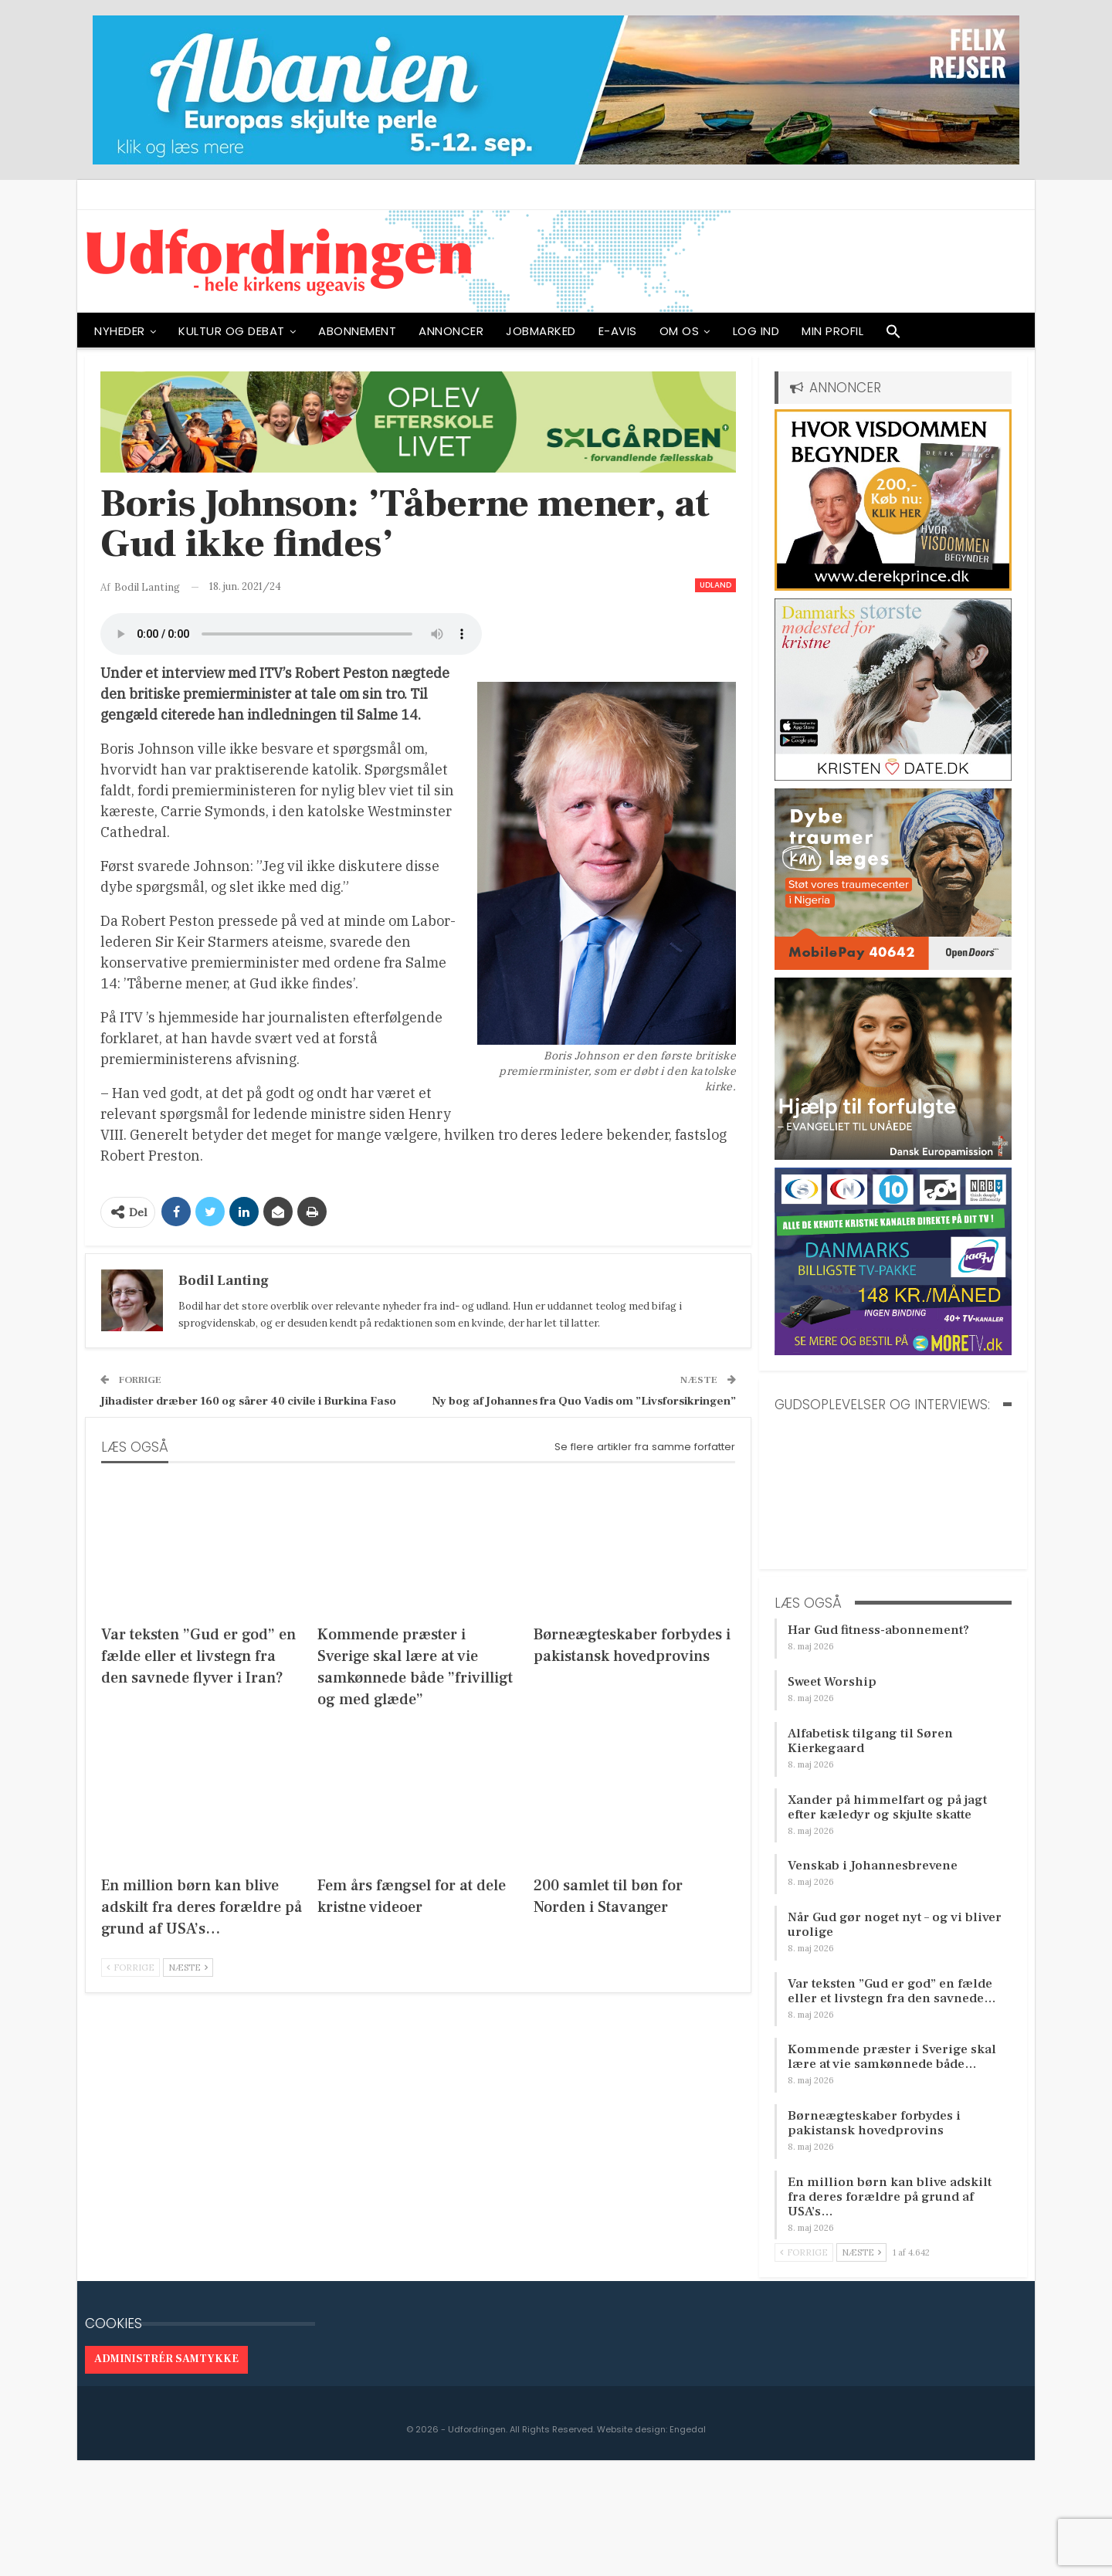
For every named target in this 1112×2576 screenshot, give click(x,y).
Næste (188, 1967)
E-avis (617, 331)
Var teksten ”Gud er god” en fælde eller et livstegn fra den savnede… (892, 1991)
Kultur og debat (231, 331)
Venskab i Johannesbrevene (873, 1865)
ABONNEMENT (357, 331)
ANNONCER (451, 331)
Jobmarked (541, 331)
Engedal (688, 2429)
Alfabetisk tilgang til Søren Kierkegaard (870, 1741)
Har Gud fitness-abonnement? (878, 1630)
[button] (893, 335)
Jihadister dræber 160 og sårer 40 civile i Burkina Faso (248, 1401)
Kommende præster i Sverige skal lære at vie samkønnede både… (892, 2057)
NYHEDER (119, 331)
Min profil (832, 331)
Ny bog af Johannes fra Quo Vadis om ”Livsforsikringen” (584, 1401)
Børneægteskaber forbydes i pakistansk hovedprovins (874, 2123)
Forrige (130, 1967)
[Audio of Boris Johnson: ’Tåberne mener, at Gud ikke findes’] (291, 634)
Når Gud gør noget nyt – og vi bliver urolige (895, 1924)
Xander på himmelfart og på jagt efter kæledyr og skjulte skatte (887, 1807)
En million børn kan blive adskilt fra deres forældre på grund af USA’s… (890, 2197)
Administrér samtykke (166, 2359)
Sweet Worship (832, 1681)
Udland (715, 585)
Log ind (756, 331)
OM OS (679, 331)
